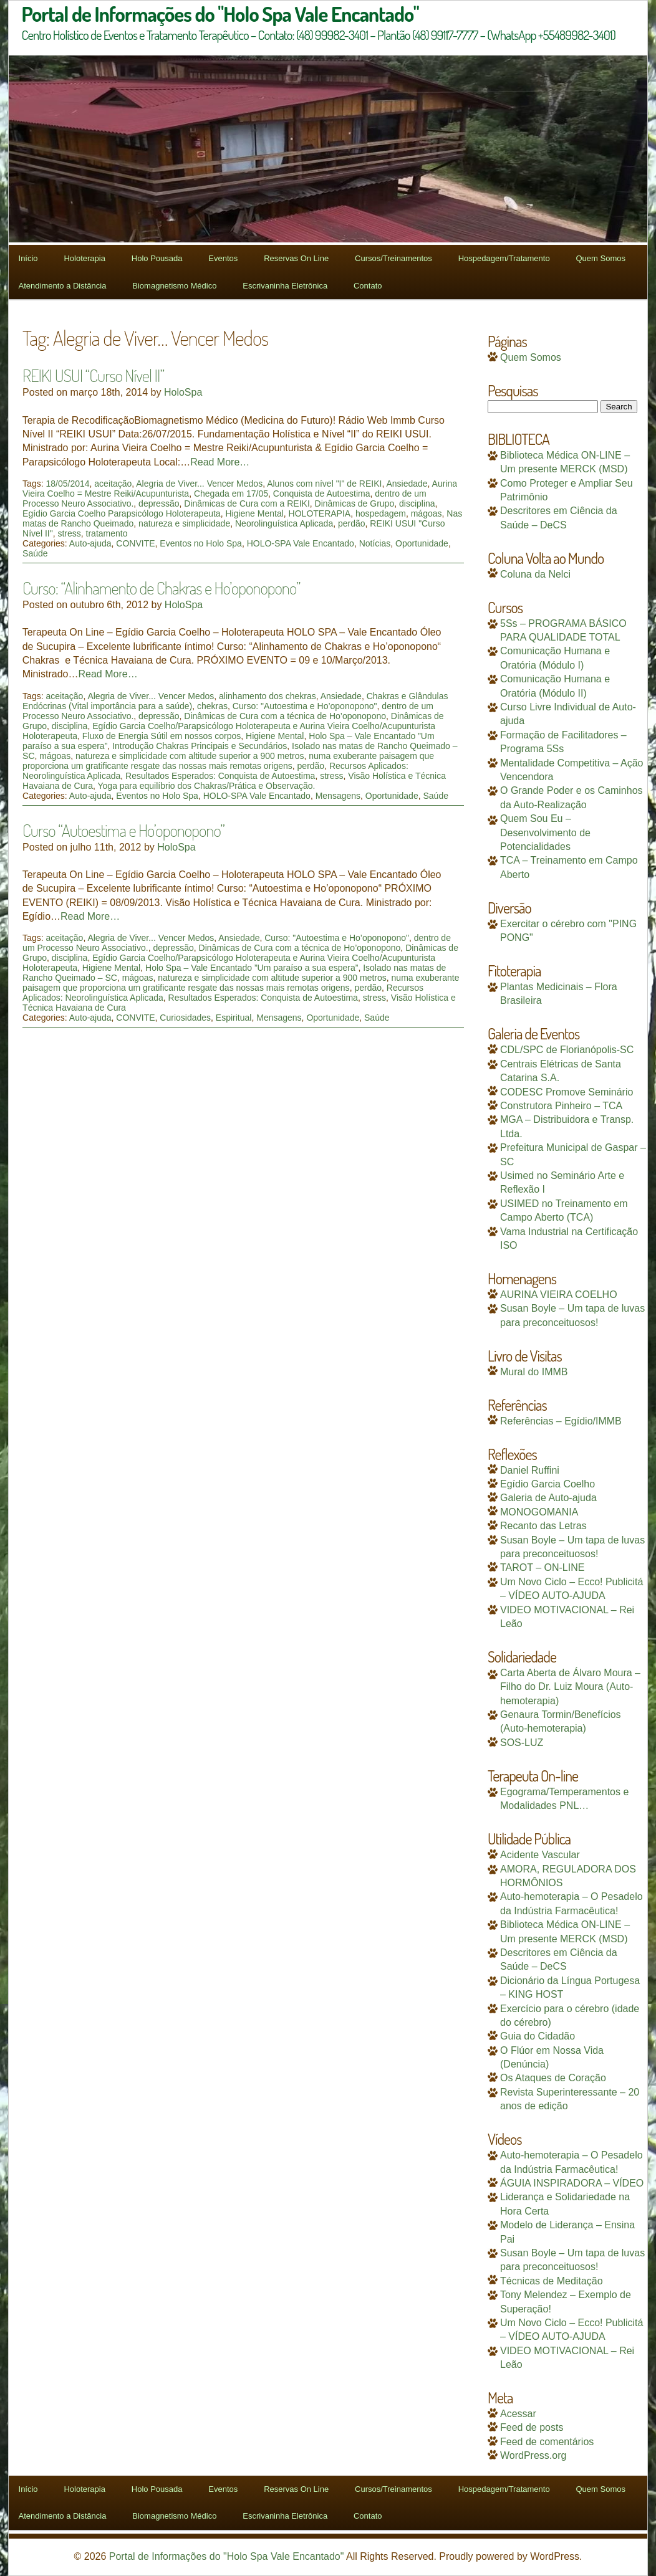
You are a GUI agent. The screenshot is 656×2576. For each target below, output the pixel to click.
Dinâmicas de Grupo (355, 503)
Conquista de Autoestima (321, 494)
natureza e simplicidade (184, 523)
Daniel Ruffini (529, 1470)
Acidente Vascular (540, 1854)
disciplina (417, 503)
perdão (351, 523)
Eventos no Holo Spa (201, 543)
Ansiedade (406, 484)
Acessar (518, 2413)
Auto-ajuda (90, 543)
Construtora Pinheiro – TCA (561, 1105)
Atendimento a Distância (63, 285)
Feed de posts (531, 2427)
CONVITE (135, 543)
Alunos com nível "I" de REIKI (324, 484)
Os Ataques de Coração (553, 2078)
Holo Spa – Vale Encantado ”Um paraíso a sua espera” (251, 968)
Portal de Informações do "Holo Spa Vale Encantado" (226, 2556)
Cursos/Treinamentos (393, 258)
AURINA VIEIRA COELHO (558, 1294)
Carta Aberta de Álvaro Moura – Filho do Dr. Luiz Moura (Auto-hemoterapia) (570, 1686)
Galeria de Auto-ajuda (548, 1497)
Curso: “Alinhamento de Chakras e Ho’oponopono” (161, 587)
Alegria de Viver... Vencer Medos (199, 484)
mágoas (426, 513)
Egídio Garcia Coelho (547, 1484)
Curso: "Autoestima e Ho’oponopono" (305, 706)
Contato (368, 285)
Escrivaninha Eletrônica (285, 285)
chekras (212, 706)
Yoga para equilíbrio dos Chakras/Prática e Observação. (207, 786)
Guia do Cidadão (537, 2036)
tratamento (107, 533)
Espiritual (234, 1018)
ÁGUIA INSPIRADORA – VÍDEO (572, 2183)
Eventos (223, 258)
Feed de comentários (547, 2441)
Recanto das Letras (543, 1525)
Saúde (34, 553)
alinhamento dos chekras (267, 696)
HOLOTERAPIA (320, 513)
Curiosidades (185, 1018)
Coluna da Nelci (535, 574)
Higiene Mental (254, 513)
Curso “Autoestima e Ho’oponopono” (123, 830)
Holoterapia (84, 258)
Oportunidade (421, 543)
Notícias (375, 543)
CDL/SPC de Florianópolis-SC (567, 1049)
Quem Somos (600, 258)
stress (68, 533)
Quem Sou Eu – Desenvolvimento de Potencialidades (545, 832)
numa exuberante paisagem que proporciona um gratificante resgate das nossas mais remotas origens (228, 761)
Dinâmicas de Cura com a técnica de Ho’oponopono (285, 716)
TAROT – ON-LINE (542, 1567)
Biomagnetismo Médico (174, 285)
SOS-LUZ (521, 1742)
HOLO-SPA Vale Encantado (300, 543)
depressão (158, 503)
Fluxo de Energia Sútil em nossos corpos (161, 736)
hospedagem (380, 513)
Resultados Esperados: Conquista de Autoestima (220, 776)
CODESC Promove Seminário (566, 1092)
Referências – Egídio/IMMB (561, 1421)
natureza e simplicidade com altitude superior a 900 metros (189, 756)
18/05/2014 (67, 484)
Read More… (219, 462)
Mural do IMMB (533, 1372)
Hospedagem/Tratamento (504, 258)
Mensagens (338, 796)
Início (28, 258)
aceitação (113, 484)
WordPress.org (533, 2455)
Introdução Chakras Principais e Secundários (199, 746)
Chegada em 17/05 (231, 494)
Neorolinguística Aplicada (284, 523)
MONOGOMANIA (539, 1512)
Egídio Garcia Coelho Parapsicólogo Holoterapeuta (121, 513)
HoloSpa (183, 392)
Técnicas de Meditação (551, 2281)
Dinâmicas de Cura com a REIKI (247, 503)
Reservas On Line (296, 258)
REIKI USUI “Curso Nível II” (93, 375)
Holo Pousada (157, 258)
